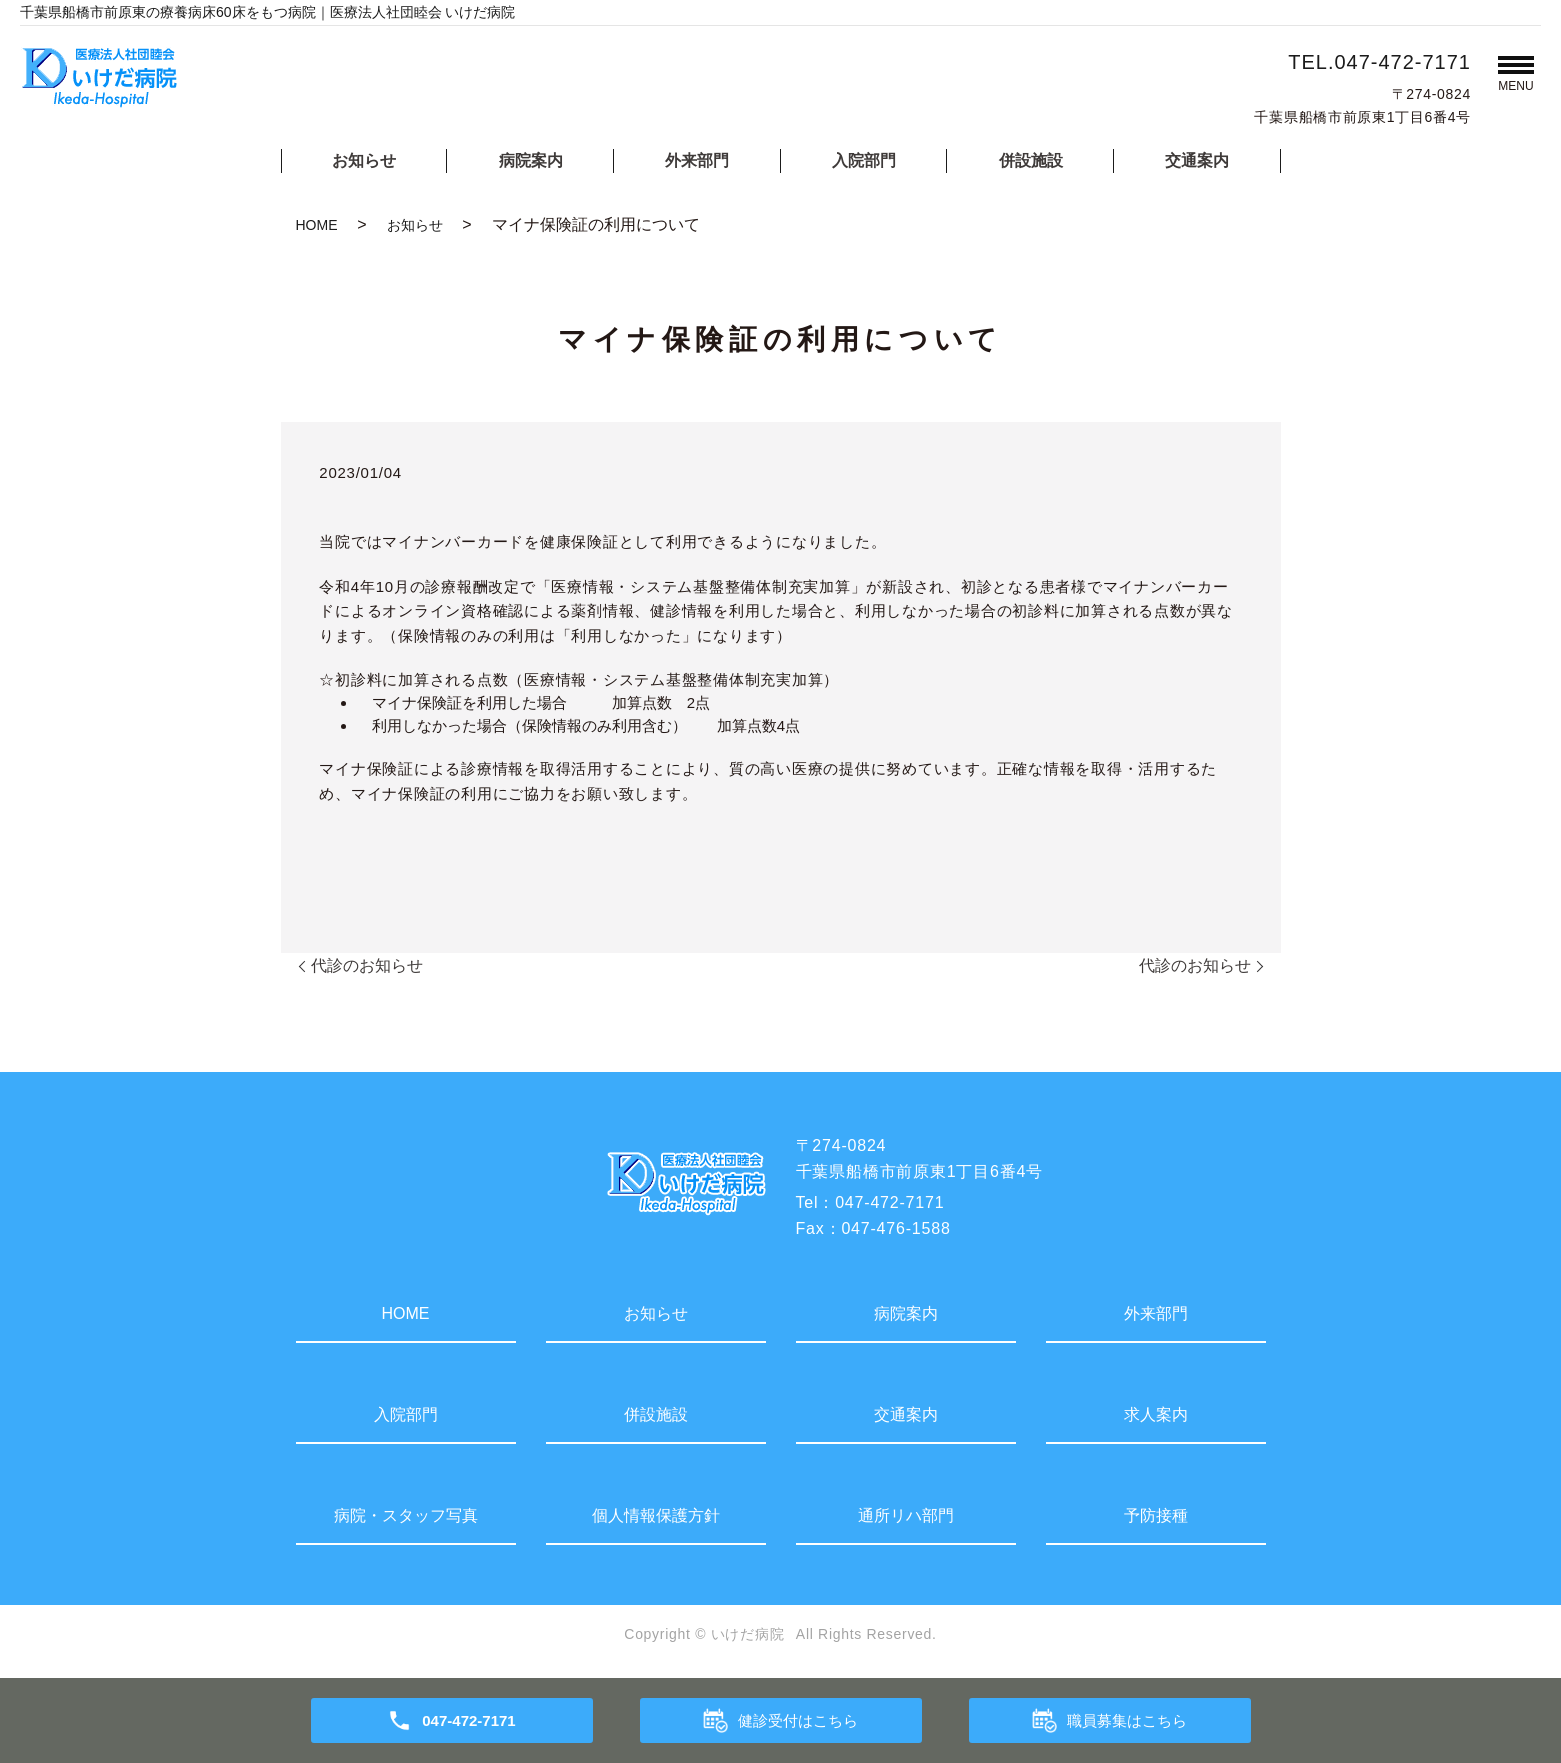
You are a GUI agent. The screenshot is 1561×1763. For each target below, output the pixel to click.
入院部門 (864, 160)
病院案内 (531, 160)
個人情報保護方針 (656, 1515)
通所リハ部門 (906, 1515)
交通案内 (1197, 160)
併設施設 (1031, 160)
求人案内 (1156, 1414)
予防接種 (1156, 1515)
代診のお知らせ (367, 965)
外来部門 (697, 160)
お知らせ (364, 160)
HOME (317, 225)
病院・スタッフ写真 (406, 1515)
